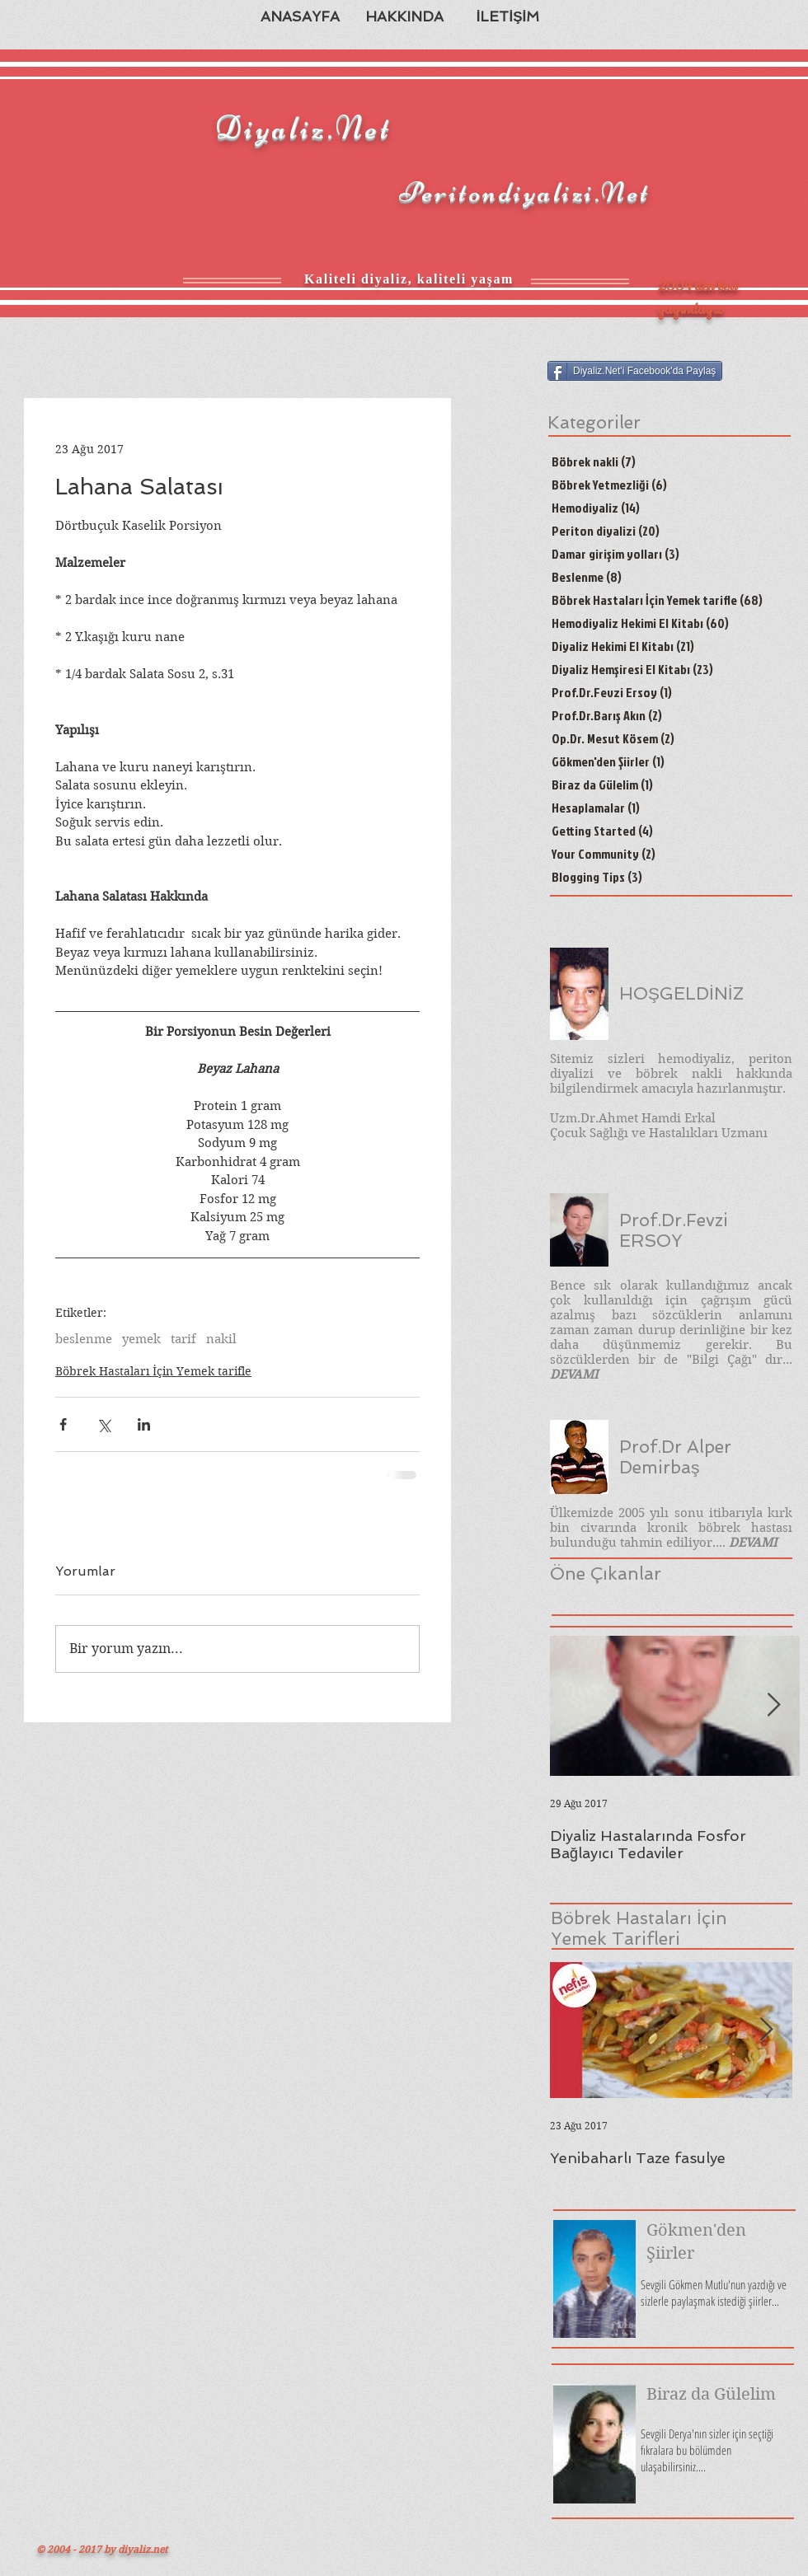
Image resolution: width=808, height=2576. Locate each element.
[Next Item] (773, 1705)
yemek (141, 1339)
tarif (183, 1339)
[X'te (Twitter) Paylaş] (103, 1424)
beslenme (83, 1339)
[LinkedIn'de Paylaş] (144, 1424)
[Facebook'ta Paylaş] (63, 1424)
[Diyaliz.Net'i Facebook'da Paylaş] (634, 371)
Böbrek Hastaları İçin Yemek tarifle (153, 1371)
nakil (221, 1339)
